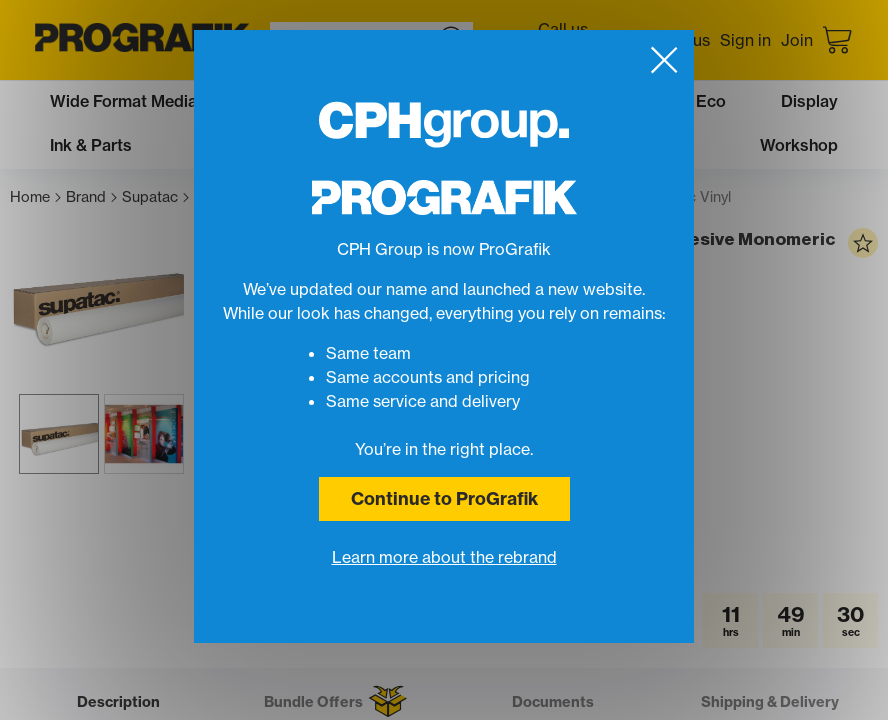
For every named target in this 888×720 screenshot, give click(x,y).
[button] (170, 643)
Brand (91, 197)
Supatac (155, 197)
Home (35, 197)
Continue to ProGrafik (444, 498)
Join (797, 40)
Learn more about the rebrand (444, 557)
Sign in (745, 40)
